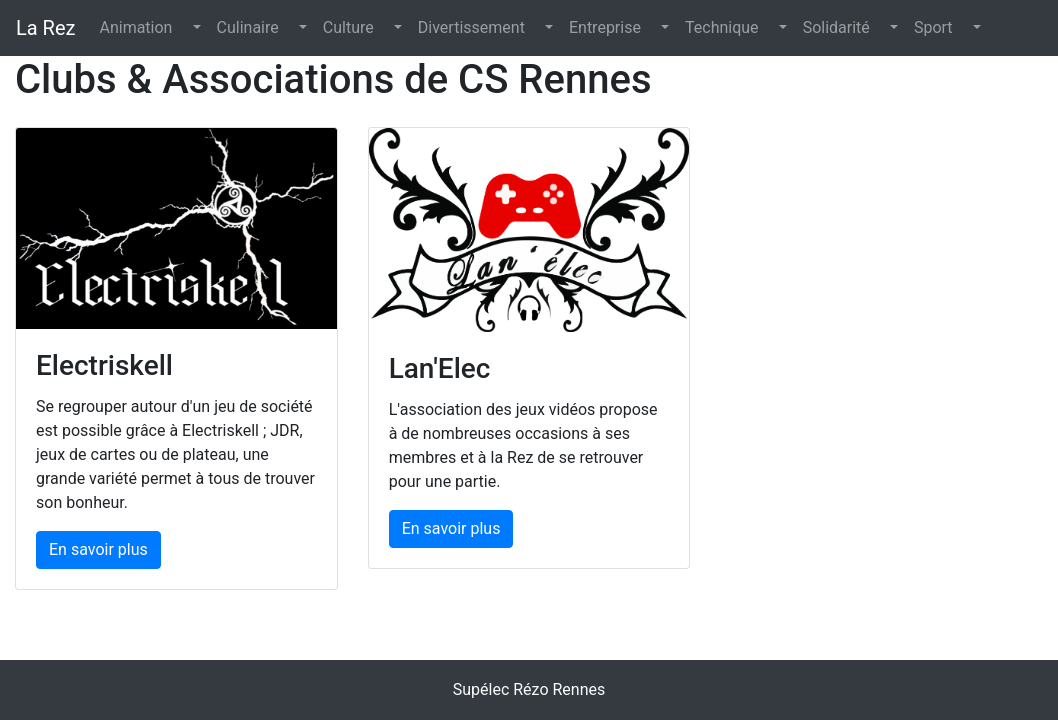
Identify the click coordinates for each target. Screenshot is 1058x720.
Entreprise (605, 27)
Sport (933, 27)
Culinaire (248, 27)
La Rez (45, 28)
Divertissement (471, 27)
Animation (135, 27)
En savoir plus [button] (98, 549)
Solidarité (836, 27)
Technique (722, 27)
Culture (348, 27)
